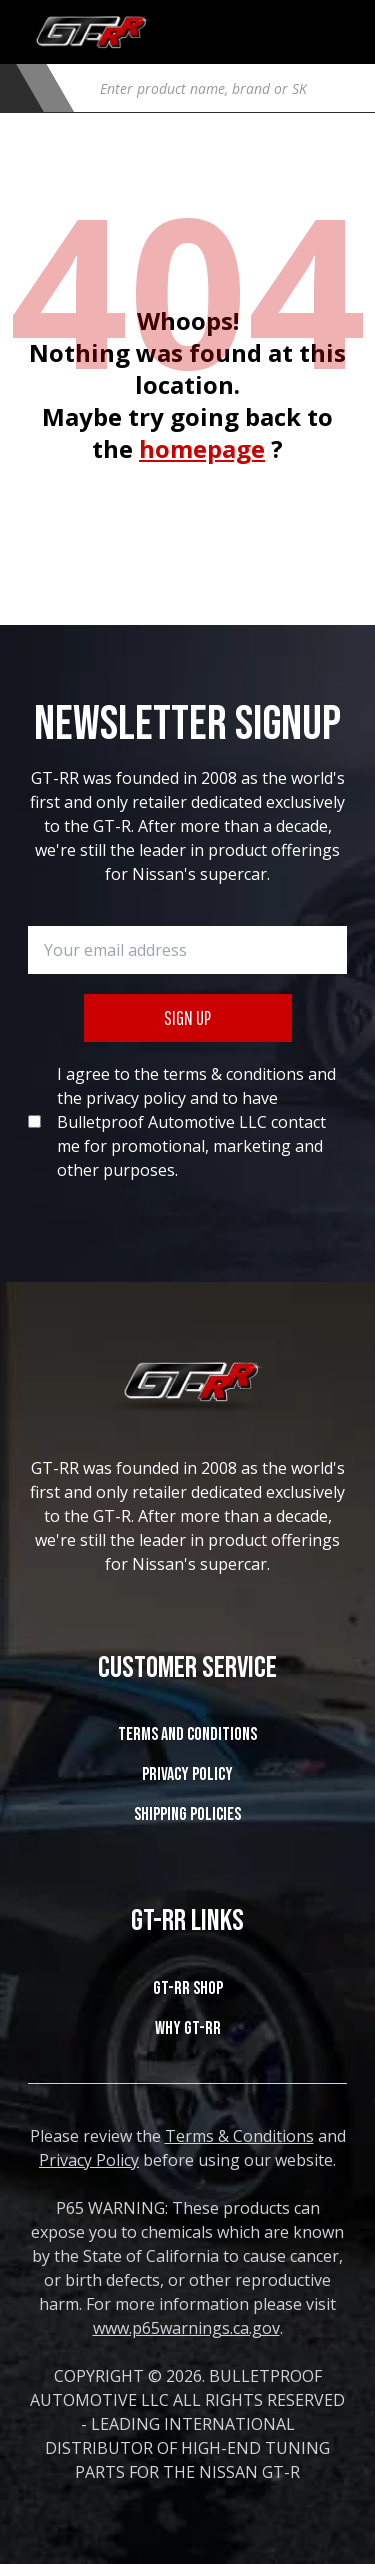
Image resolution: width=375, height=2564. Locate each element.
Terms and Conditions (187, 1734)
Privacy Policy (187, 1774)
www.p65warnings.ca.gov (186, 2328)
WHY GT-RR (188, 2028)
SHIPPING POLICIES (187, 1814)
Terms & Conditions (239, 2136)
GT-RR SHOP (188, 1988)
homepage (202, 448)
